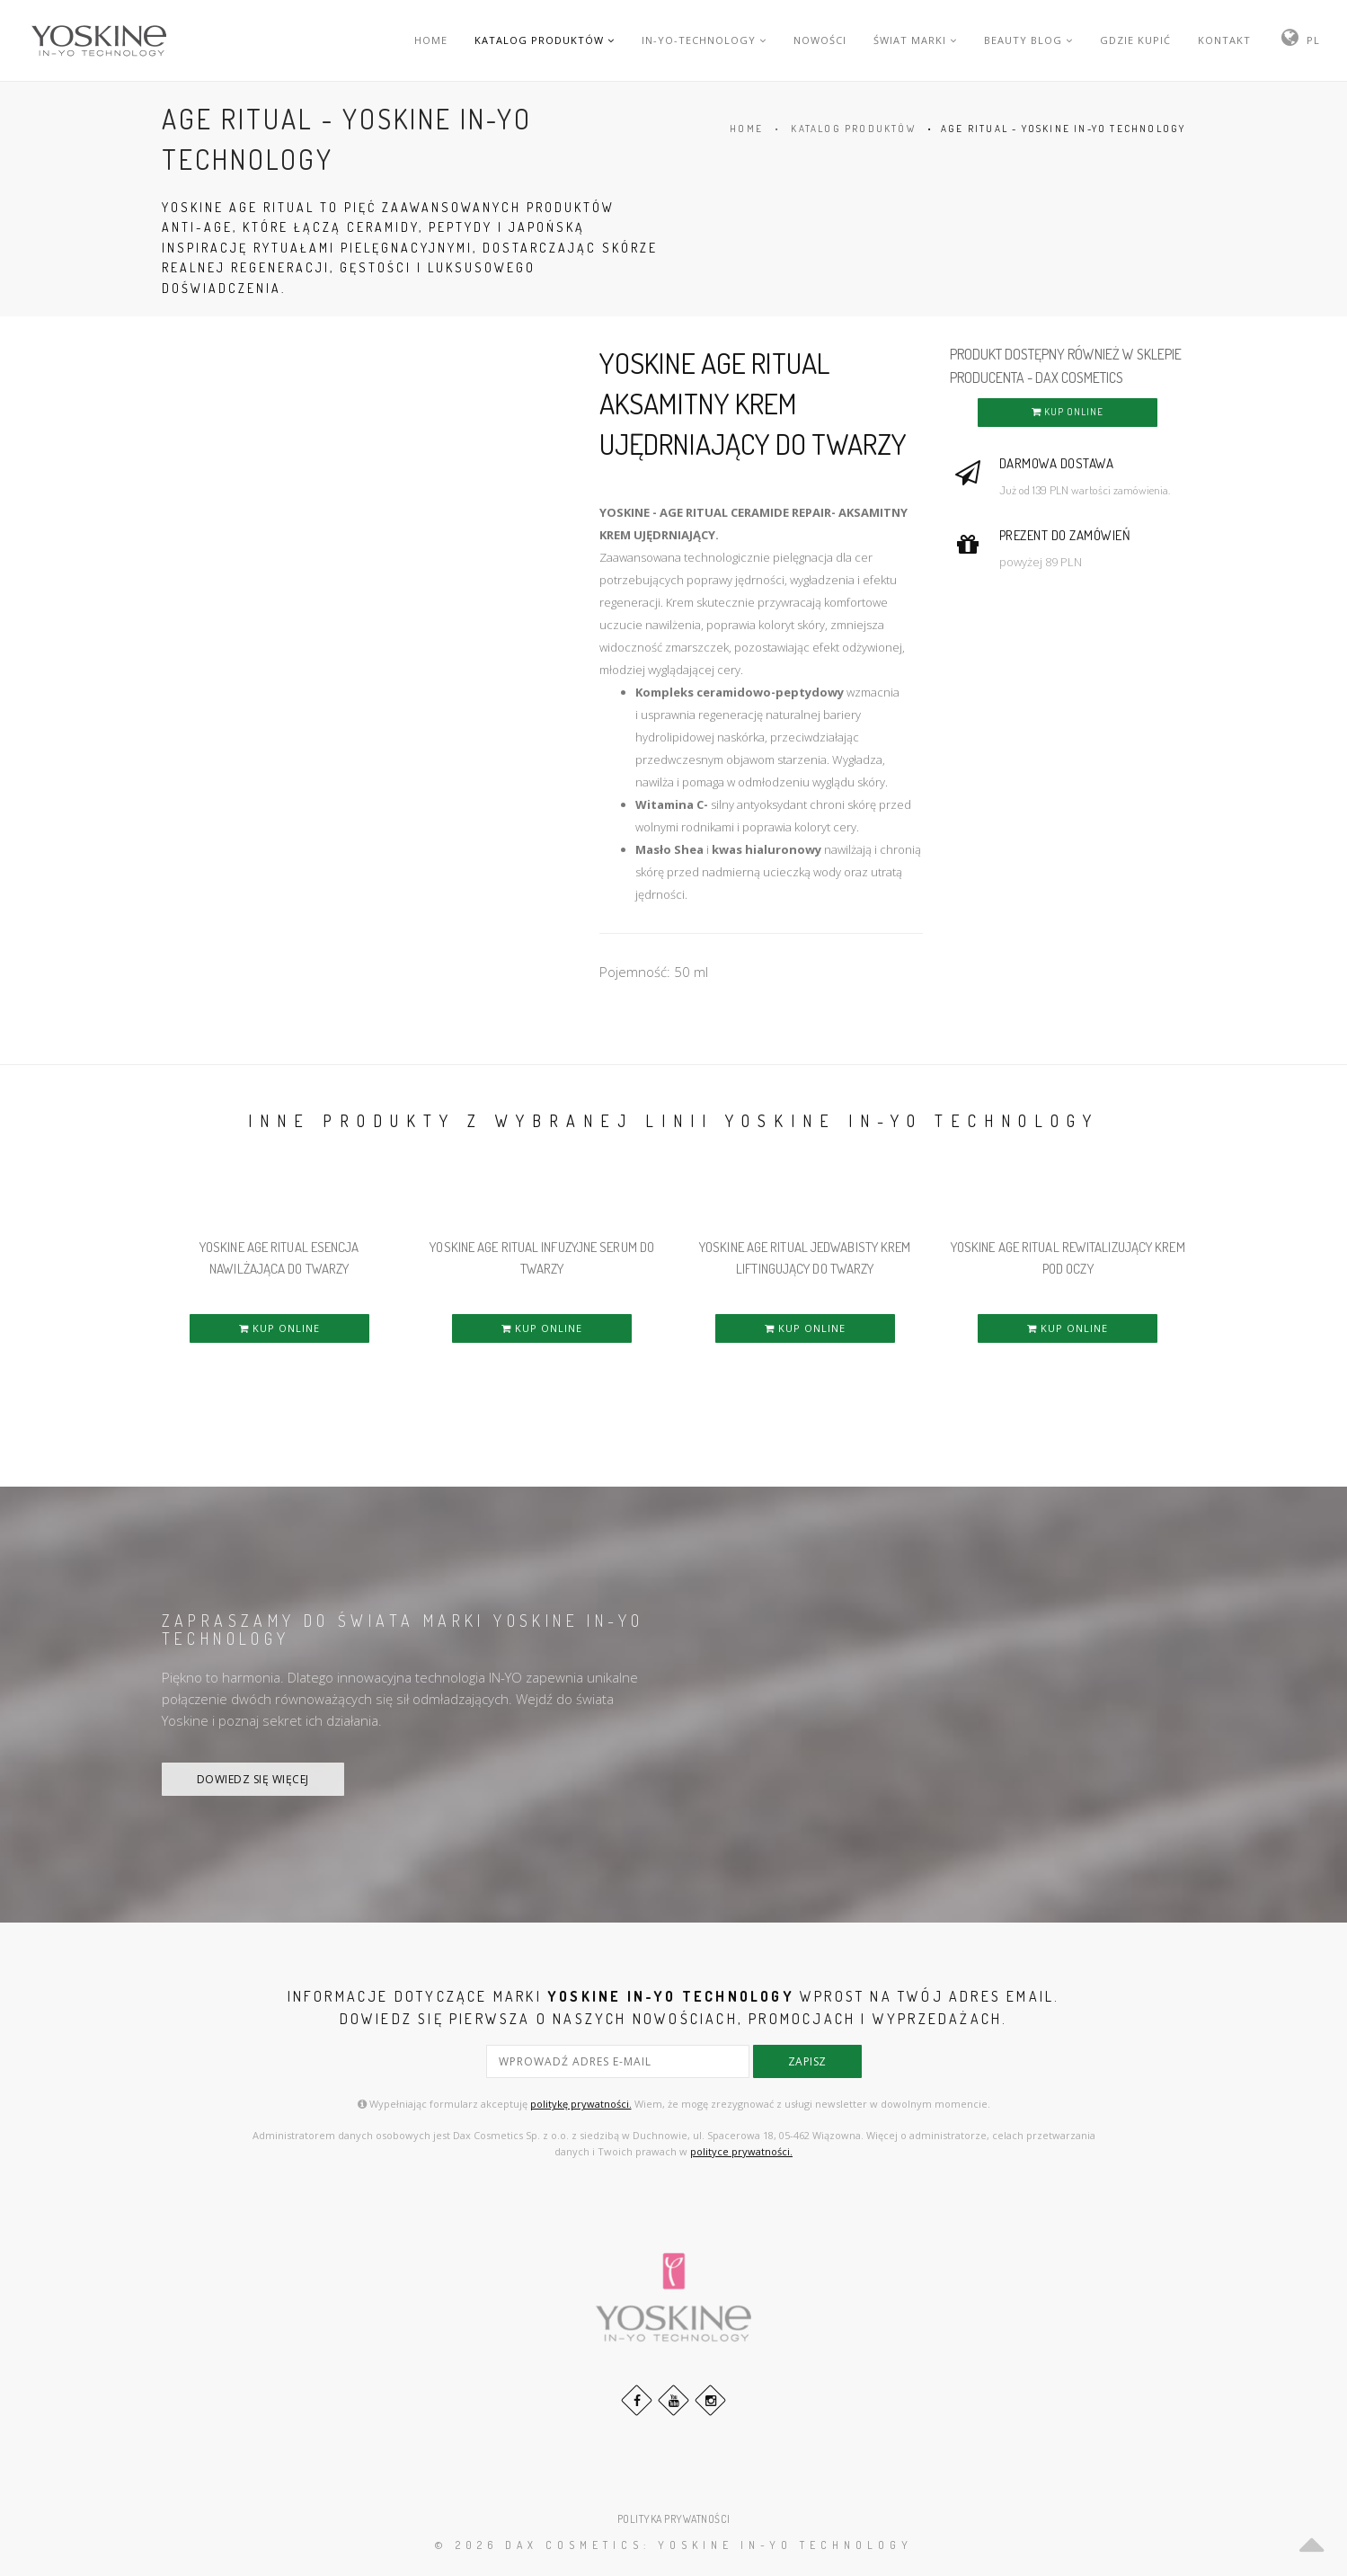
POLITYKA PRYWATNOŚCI (674, 2519)
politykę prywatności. (581, 2103)
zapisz (807, 2061)
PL (1313, 40)
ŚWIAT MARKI (915, 40)
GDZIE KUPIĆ (1135, 40)
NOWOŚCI (819, 40)
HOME (431, 40)
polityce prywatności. (741, 2151)
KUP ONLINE (1067, 411)
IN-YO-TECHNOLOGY (704, 40)
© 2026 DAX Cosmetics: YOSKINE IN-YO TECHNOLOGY (674, 2545)
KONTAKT (1224, 40)
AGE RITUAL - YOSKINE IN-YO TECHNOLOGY (1063, 128)
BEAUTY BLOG (1028, 40)
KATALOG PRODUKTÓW (544, 40)
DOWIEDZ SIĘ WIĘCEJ (253, 1779)
